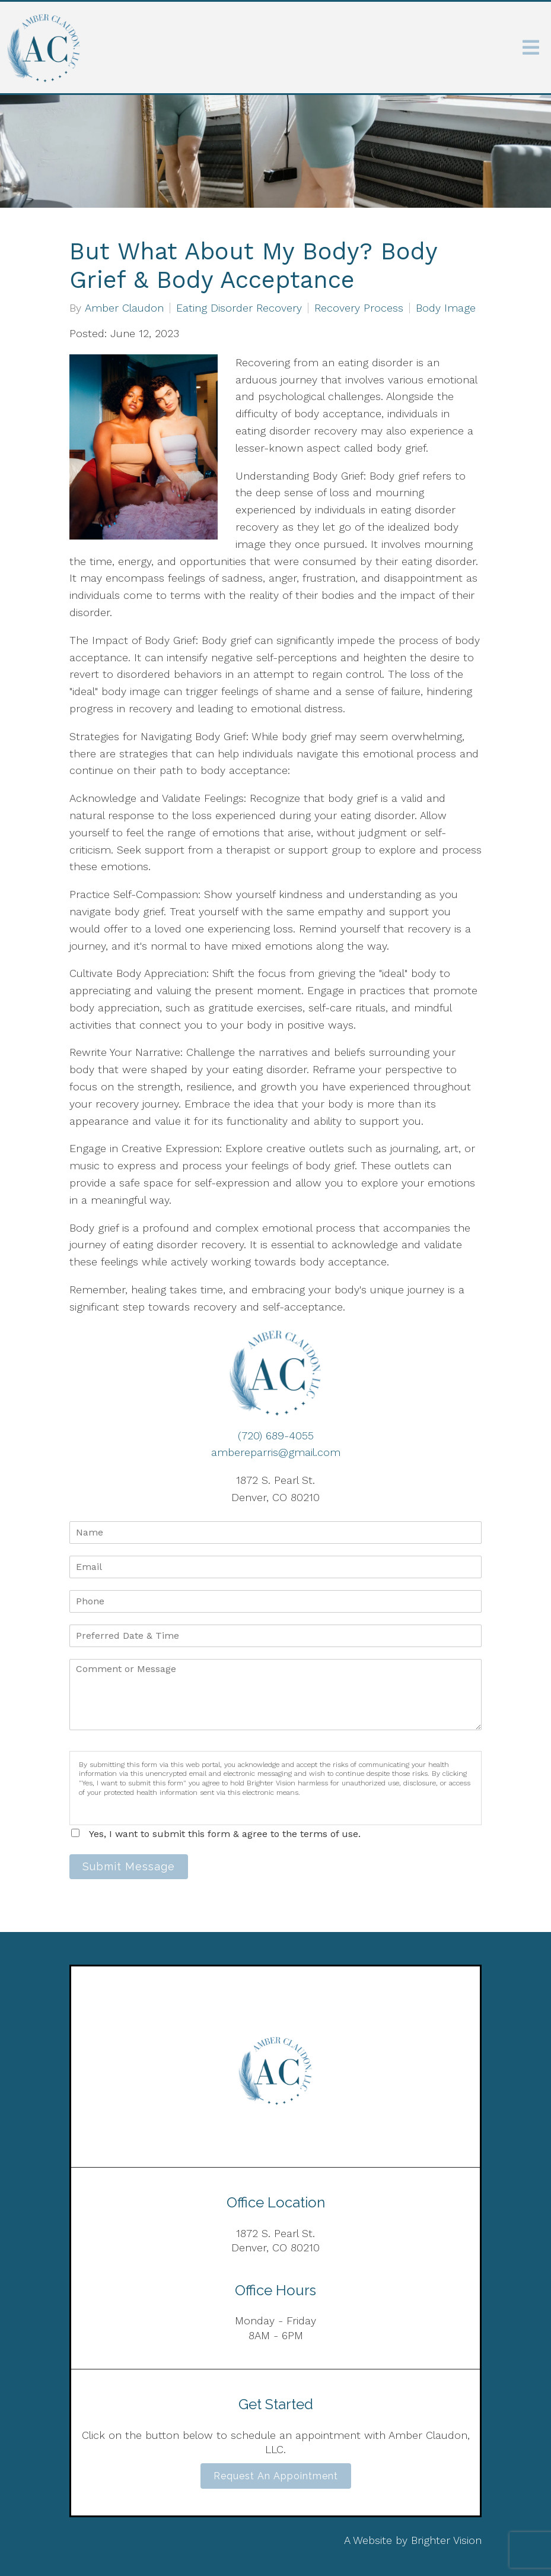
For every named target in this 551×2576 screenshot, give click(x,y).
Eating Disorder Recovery (239, 308)
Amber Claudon (124, 308)
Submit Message (128, 1866)
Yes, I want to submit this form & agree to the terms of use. (225, 1833)
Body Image (446, 308)
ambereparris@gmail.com (275, 1452)
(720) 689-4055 (276, 1435)
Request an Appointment (276, 2476)
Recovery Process (358, 308)
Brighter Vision (446, 2540)
